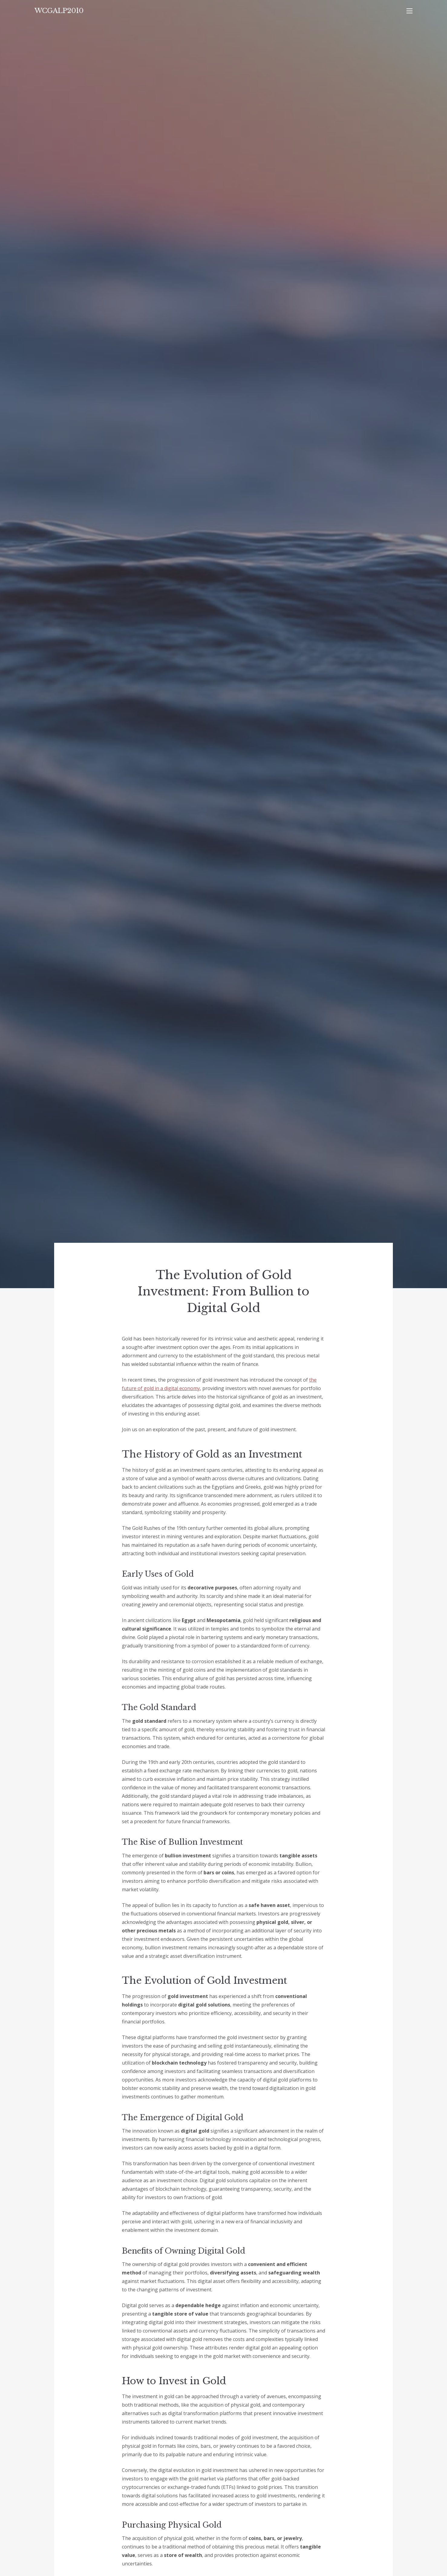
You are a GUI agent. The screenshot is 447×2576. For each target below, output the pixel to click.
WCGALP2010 (58, 11)
